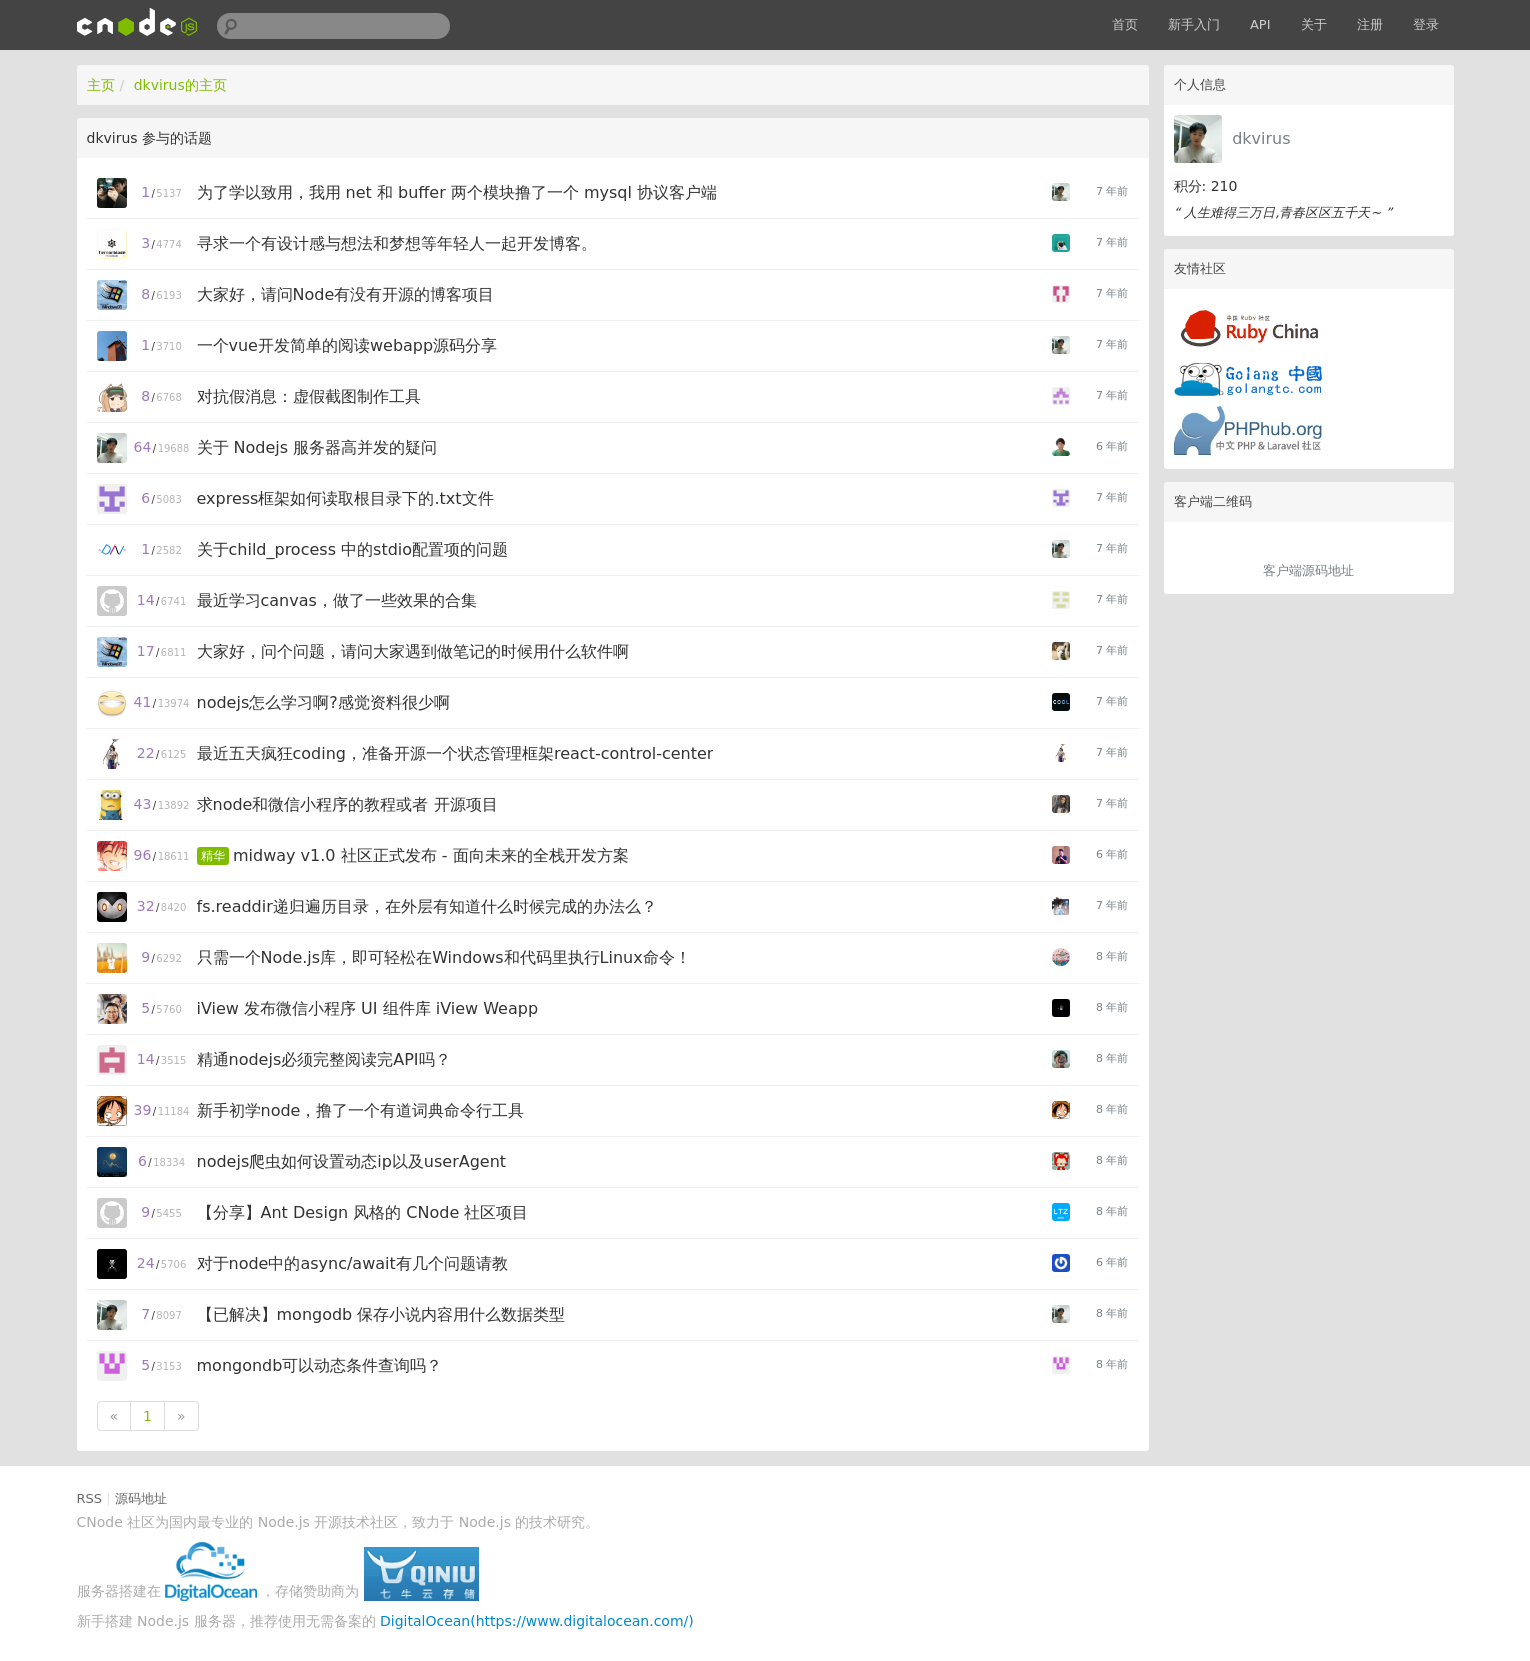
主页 (101, 85)
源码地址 (141, 1498)
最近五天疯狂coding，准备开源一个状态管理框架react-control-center (455, 753)
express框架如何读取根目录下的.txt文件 (345, 498)
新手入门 (1194, 24)
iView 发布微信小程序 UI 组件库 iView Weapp (368, 1008)
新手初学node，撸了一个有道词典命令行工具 (361, 1110)
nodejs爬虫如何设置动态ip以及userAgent (352, 1161)
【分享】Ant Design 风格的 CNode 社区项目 (363, 1212)
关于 (1314, 24)
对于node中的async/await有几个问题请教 (352, 1263)
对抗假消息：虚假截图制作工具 (309, 396)
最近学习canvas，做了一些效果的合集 (337, 600)
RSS (90, 1498)
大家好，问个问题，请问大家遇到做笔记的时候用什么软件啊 (413, 651)
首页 (1125, 24)
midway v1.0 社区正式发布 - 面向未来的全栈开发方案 (431, 855)
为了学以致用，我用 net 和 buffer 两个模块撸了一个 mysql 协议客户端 (457, 192)
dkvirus (1261, 138)
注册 (1370, 24)
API (1260, 24)
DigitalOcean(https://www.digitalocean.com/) (537, 1621)
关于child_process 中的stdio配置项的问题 (353, 549)
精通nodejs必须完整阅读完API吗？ (324, 1059)
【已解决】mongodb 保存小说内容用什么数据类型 (381, 1314)
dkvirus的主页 (180, 85)
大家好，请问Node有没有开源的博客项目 (346, 294)
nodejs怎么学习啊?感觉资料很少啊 (323, 702)
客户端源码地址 (1308, 570)
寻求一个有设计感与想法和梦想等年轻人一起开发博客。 (397, 243)
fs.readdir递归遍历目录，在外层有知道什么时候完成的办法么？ (427, 906)
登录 (1426, 24)
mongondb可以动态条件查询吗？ (320, 1365)
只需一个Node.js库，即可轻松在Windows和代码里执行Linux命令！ (444, 957)
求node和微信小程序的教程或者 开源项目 (347, 804)
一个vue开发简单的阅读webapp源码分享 (347, 345)
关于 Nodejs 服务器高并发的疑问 (317, 447)
